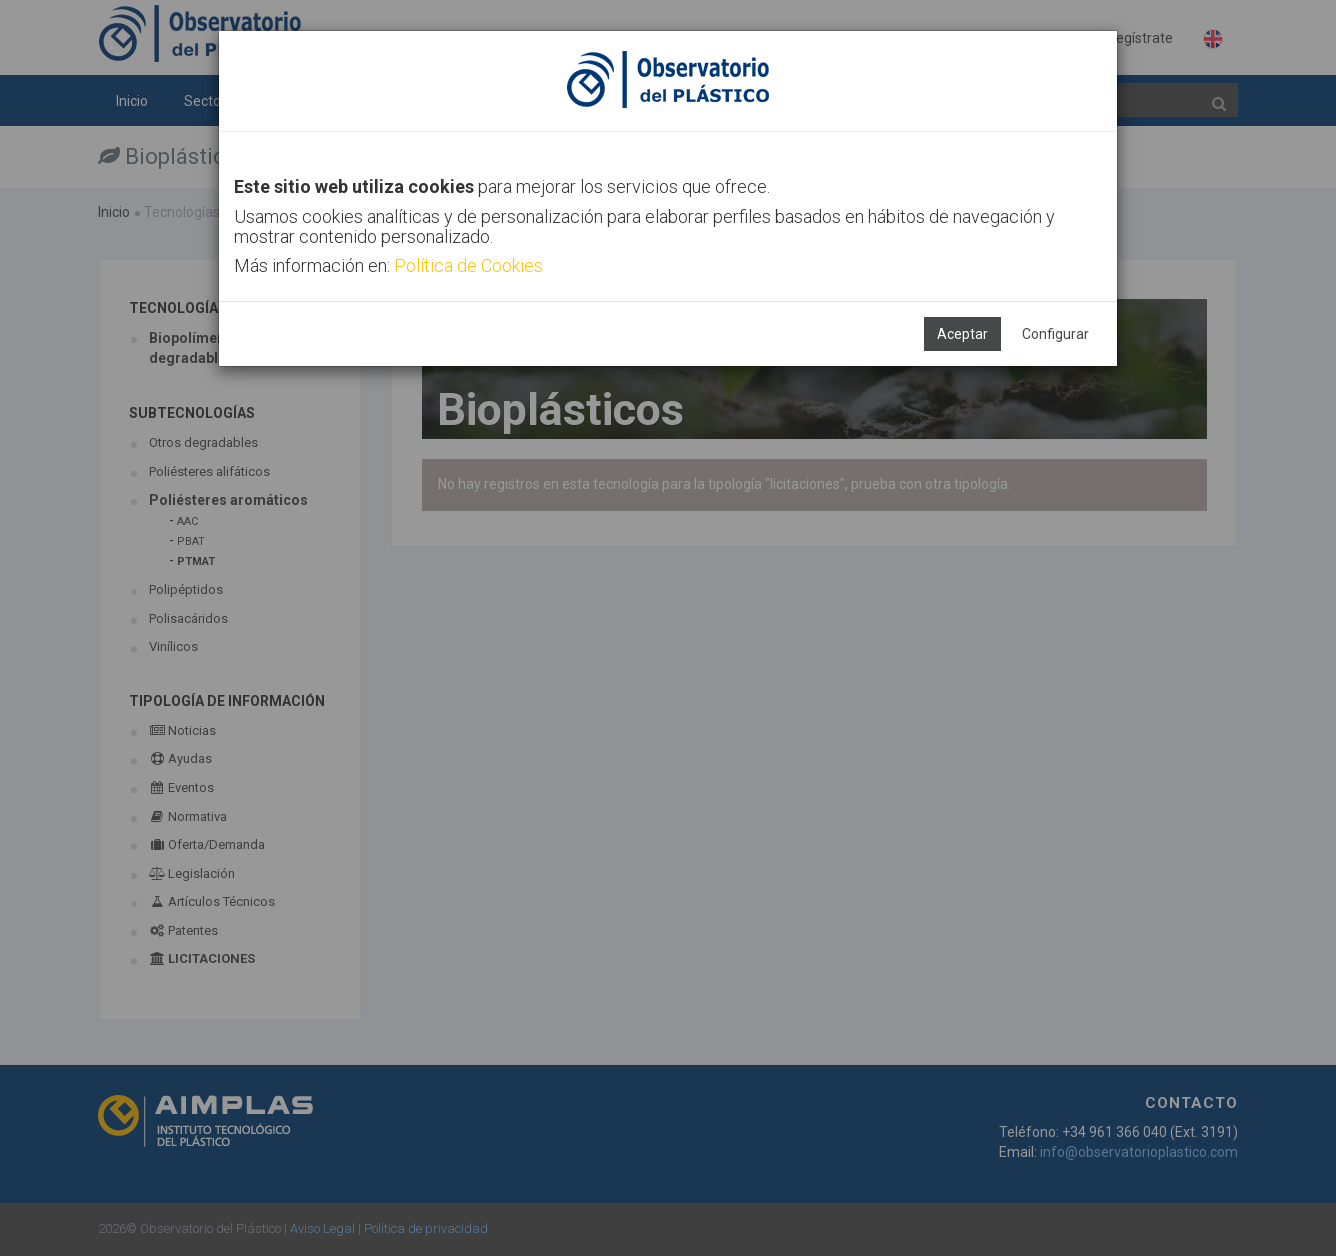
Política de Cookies (468, 265)
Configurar (1055, 334)
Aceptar (962, 334)
